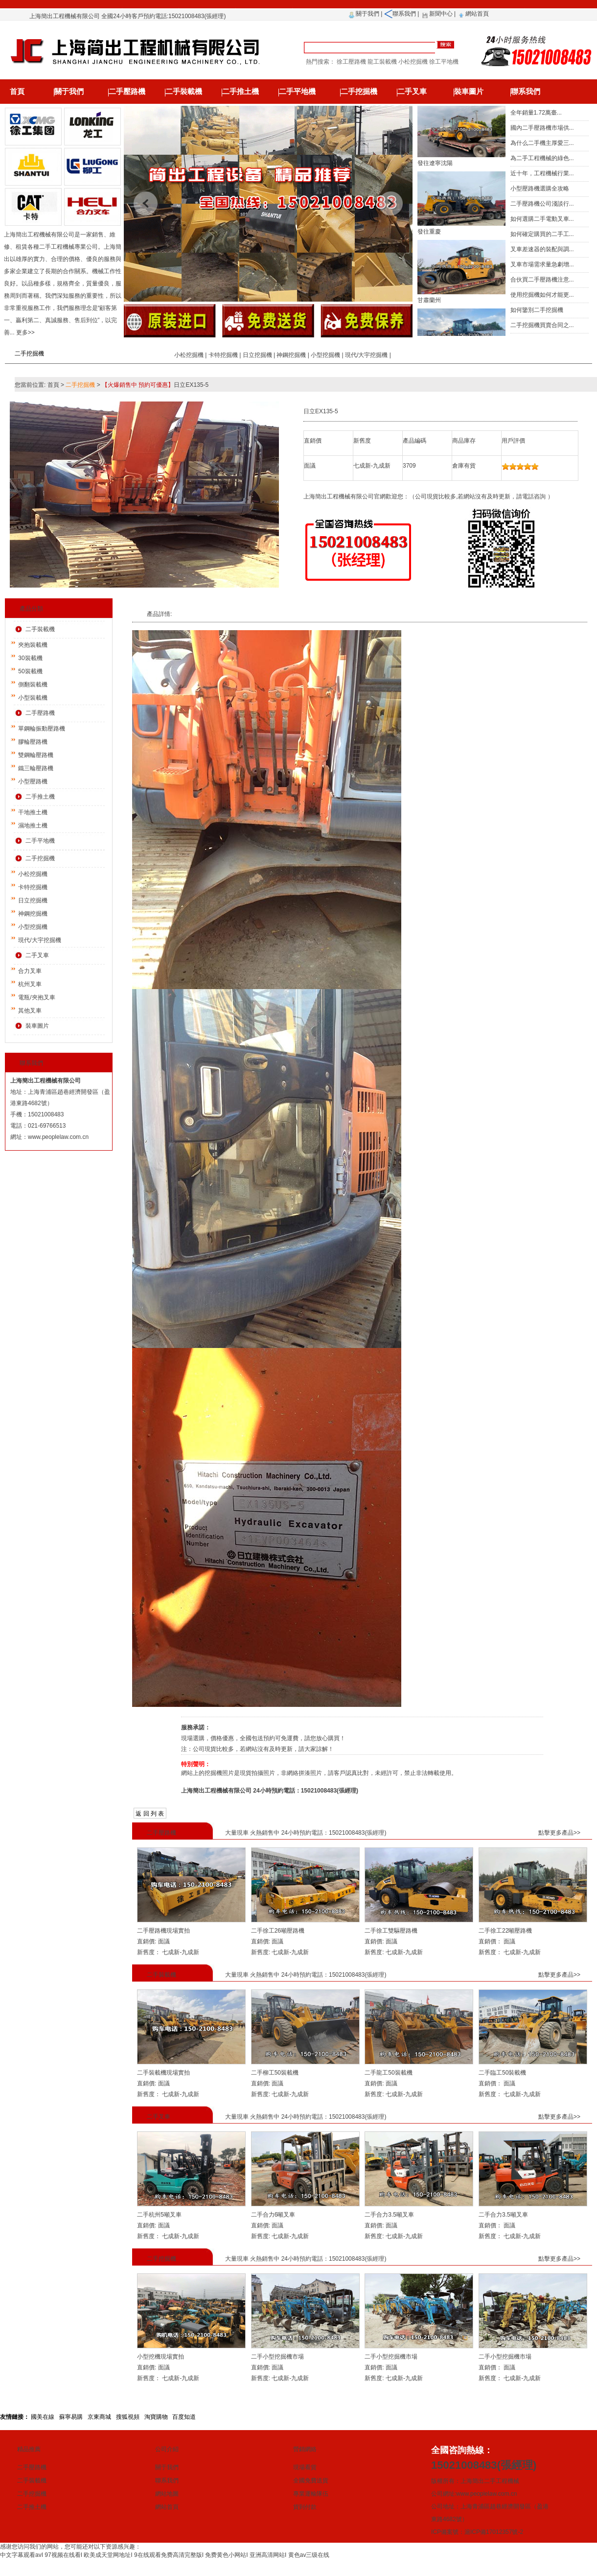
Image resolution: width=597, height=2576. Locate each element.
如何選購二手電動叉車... (542, 218)
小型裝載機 (32, 697)
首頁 (17, 91)
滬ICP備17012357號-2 (493, 2532)
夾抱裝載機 (32, 644)
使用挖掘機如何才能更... (542, 294)
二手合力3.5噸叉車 (389, 2214)
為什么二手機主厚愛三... (542, 143)
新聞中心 (441, 13)
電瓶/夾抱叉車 (36, 997)
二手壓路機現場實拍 (163, 1930)
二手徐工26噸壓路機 (277, 1930)
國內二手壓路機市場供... (542, 127)
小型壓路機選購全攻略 (539, 188)
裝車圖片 (468, 91)
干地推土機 (32, 812)
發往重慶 (429, 238)
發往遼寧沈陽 (435, 169)
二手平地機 (297, 91)
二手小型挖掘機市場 (277, 2356)
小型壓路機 (32, 781)
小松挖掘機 (189, 355)
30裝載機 (30, 658)
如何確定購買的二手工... (542, 234)
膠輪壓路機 (32, 741)
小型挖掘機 (325, 355)
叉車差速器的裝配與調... (542, 249)
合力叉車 (30, 971)
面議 (162, 1941)
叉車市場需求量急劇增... (542, 264)
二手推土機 (240, 91)
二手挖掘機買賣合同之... (542, 325)
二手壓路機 (127, 91)
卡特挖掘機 (223, 355)
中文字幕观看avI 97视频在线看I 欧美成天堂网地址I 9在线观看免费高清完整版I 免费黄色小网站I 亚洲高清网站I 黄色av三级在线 (164, 2555)
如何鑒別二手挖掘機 (536, 310)
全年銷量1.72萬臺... (536, 112)
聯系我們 (404, 13)
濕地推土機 (32, 825)
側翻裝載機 (32, 684)
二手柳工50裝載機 (274, 2072)
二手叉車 (412, 91)
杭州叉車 (30, 984)
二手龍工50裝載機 (388, 2072)
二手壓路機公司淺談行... (542, 203)
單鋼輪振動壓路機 (41, 728)
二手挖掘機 (359, 91)
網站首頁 (477, 13)
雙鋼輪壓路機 (35, 755)
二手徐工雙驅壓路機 (391, 1930)
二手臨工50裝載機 (502, 2072)
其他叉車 (30, 1010)
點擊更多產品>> (559, 1832)
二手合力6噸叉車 (273, 2214)
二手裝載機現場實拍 (163, 2072)
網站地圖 (167, 2493)
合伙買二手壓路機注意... (542, 279)
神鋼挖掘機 (291, 355)
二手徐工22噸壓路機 (505, 1930)
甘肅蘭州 (429, 307)
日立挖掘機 (257, 355)
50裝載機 (30, 671)
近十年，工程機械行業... (542, 173)
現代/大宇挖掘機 (366, 355)
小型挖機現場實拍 (160, 2356)
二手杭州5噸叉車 (159, 2214)
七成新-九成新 (180, 1952)
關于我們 (367, 13)
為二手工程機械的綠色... (542, 158)
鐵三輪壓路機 (35, 768)
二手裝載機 (183, 91)
